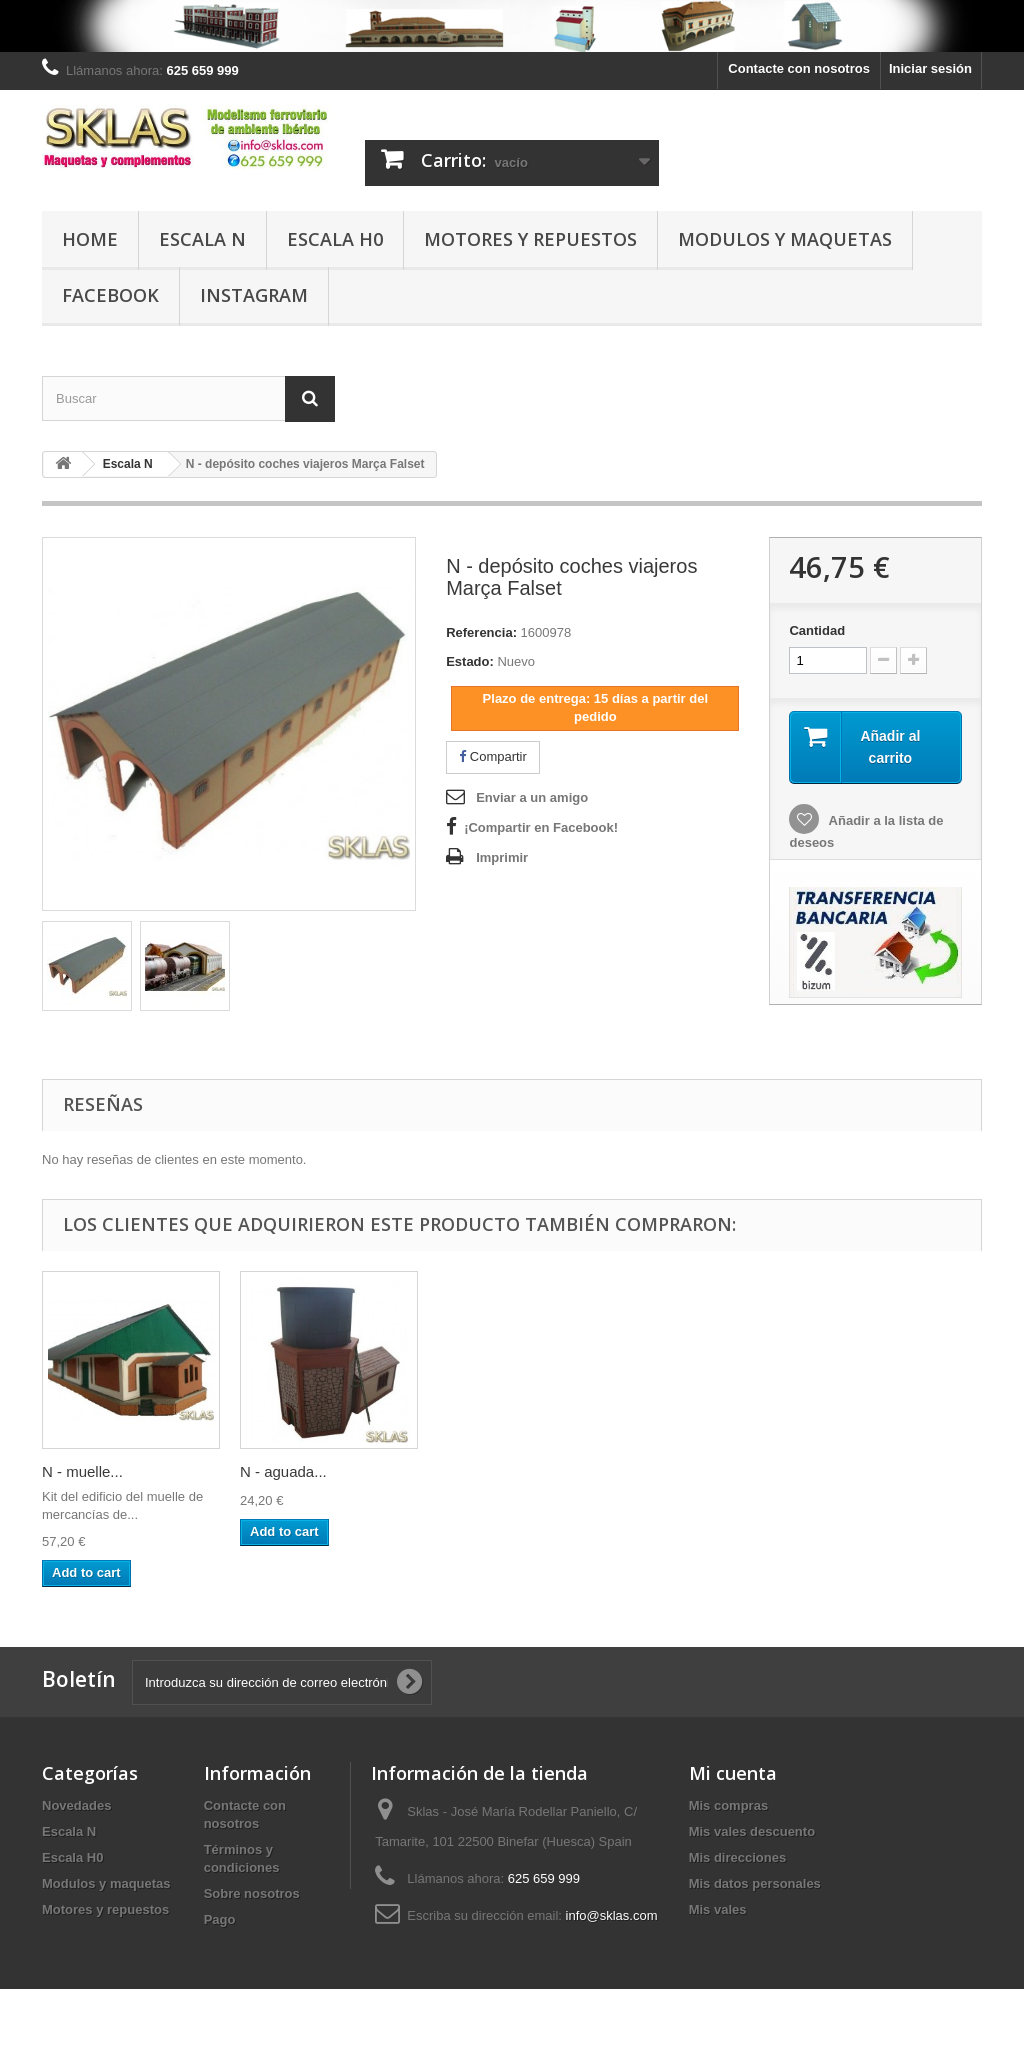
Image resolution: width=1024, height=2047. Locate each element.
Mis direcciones (738, 1857)
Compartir (493, 756)
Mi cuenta (733, 1773)
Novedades (76, 1805)
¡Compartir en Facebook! (541, 827)
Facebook (110, 295)
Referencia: (481, 632)
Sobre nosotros (252, 1893)
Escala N (202, 239)
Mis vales (718, 1909)
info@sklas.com (612, 1915)
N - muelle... (280, 1471)
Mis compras (728, 1805)
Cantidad (817, 630)
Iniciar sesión (930, 68)
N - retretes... (86, 1471)
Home (90, 239)
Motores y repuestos (530, 239)
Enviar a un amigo (532, 797)
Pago (220, 1919)
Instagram (254, 295)
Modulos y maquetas (785, 239)
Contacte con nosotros (799, 68)
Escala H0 (335, 239)
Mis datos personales (755, 1883)
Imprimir (502, 857)
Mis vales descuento (752, 1831)
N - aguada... (481, 1471)
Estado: (470, 661)
